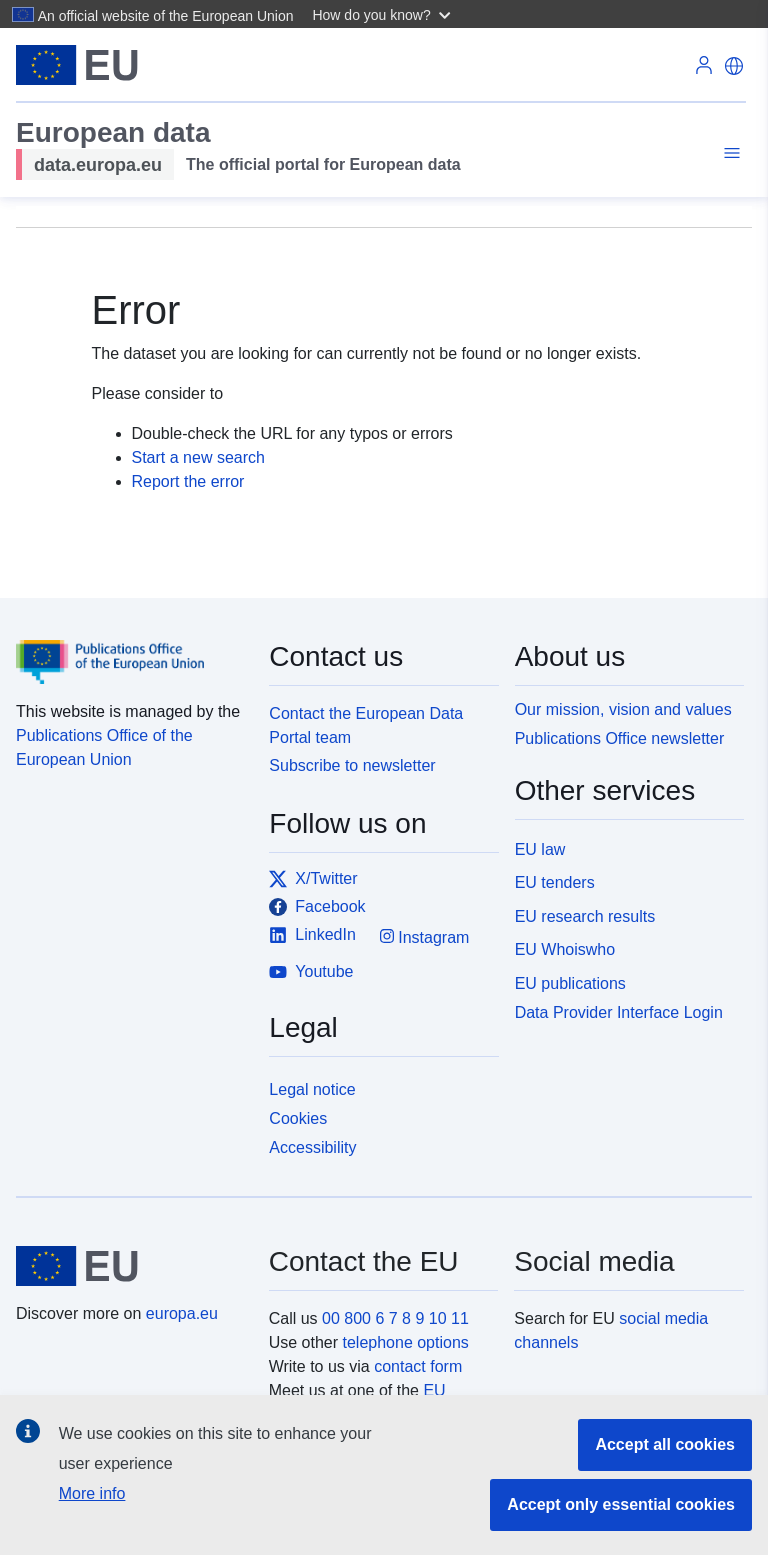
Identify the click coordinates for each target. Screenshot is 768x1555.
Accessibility (312, 1147)
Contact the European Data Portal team (366, 725)
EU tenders (555, 882)
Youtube (311, 972)
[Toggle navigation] (729, 153)
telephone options (405, 1342)
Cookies (298, 1118)
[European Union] (131, 1266)
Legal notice (312, 1089)
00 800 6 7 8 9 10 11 (395, 1318)
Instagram (425, 936)
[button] (383, 14)
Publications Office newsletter (620, 738)
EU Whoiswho (565, 949)
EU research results (585, 916)
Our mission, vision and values (623, 709)
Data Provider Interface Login (619, 1012)
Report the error (188, 481)
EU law (540, 849)
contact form (418, 1366)
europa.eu (182, 1313)
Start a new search (198, 457)
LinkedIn (312, 935)
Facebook (317, 907)
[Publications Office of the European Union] (130, 648)
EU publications (570, 983)
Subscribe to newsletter (352, 765)
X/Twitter (313, 879)
